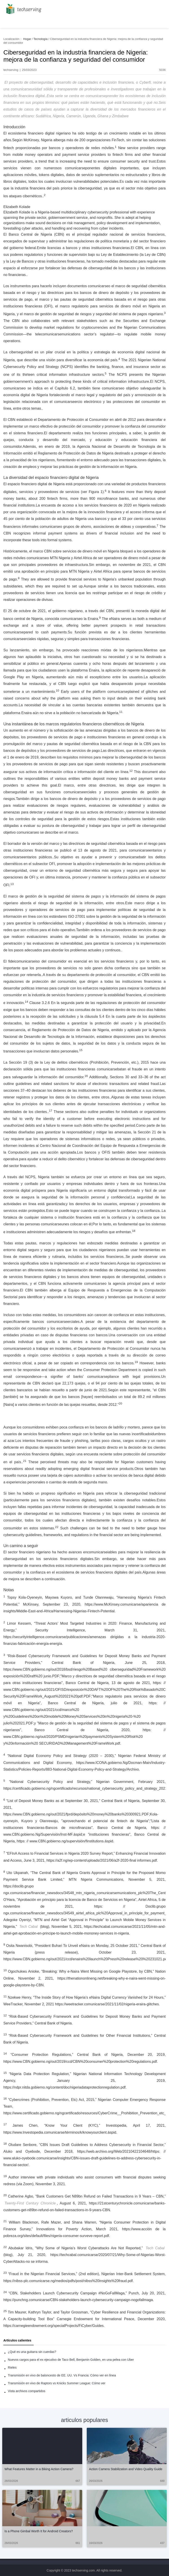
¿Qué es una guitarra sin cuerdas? (32, 2352)
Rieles (12, 2367)
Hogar (27, 39)
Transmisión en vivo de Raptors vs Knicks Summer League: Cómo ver (56, 2383)
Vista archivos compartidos (26, 2391)
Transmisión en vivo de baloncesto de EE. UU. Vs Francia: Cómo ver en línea (62, 2375)
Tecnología (40, 39)
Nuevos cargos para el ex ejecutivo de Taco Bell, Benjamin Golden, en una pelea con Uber (71, 2359)
